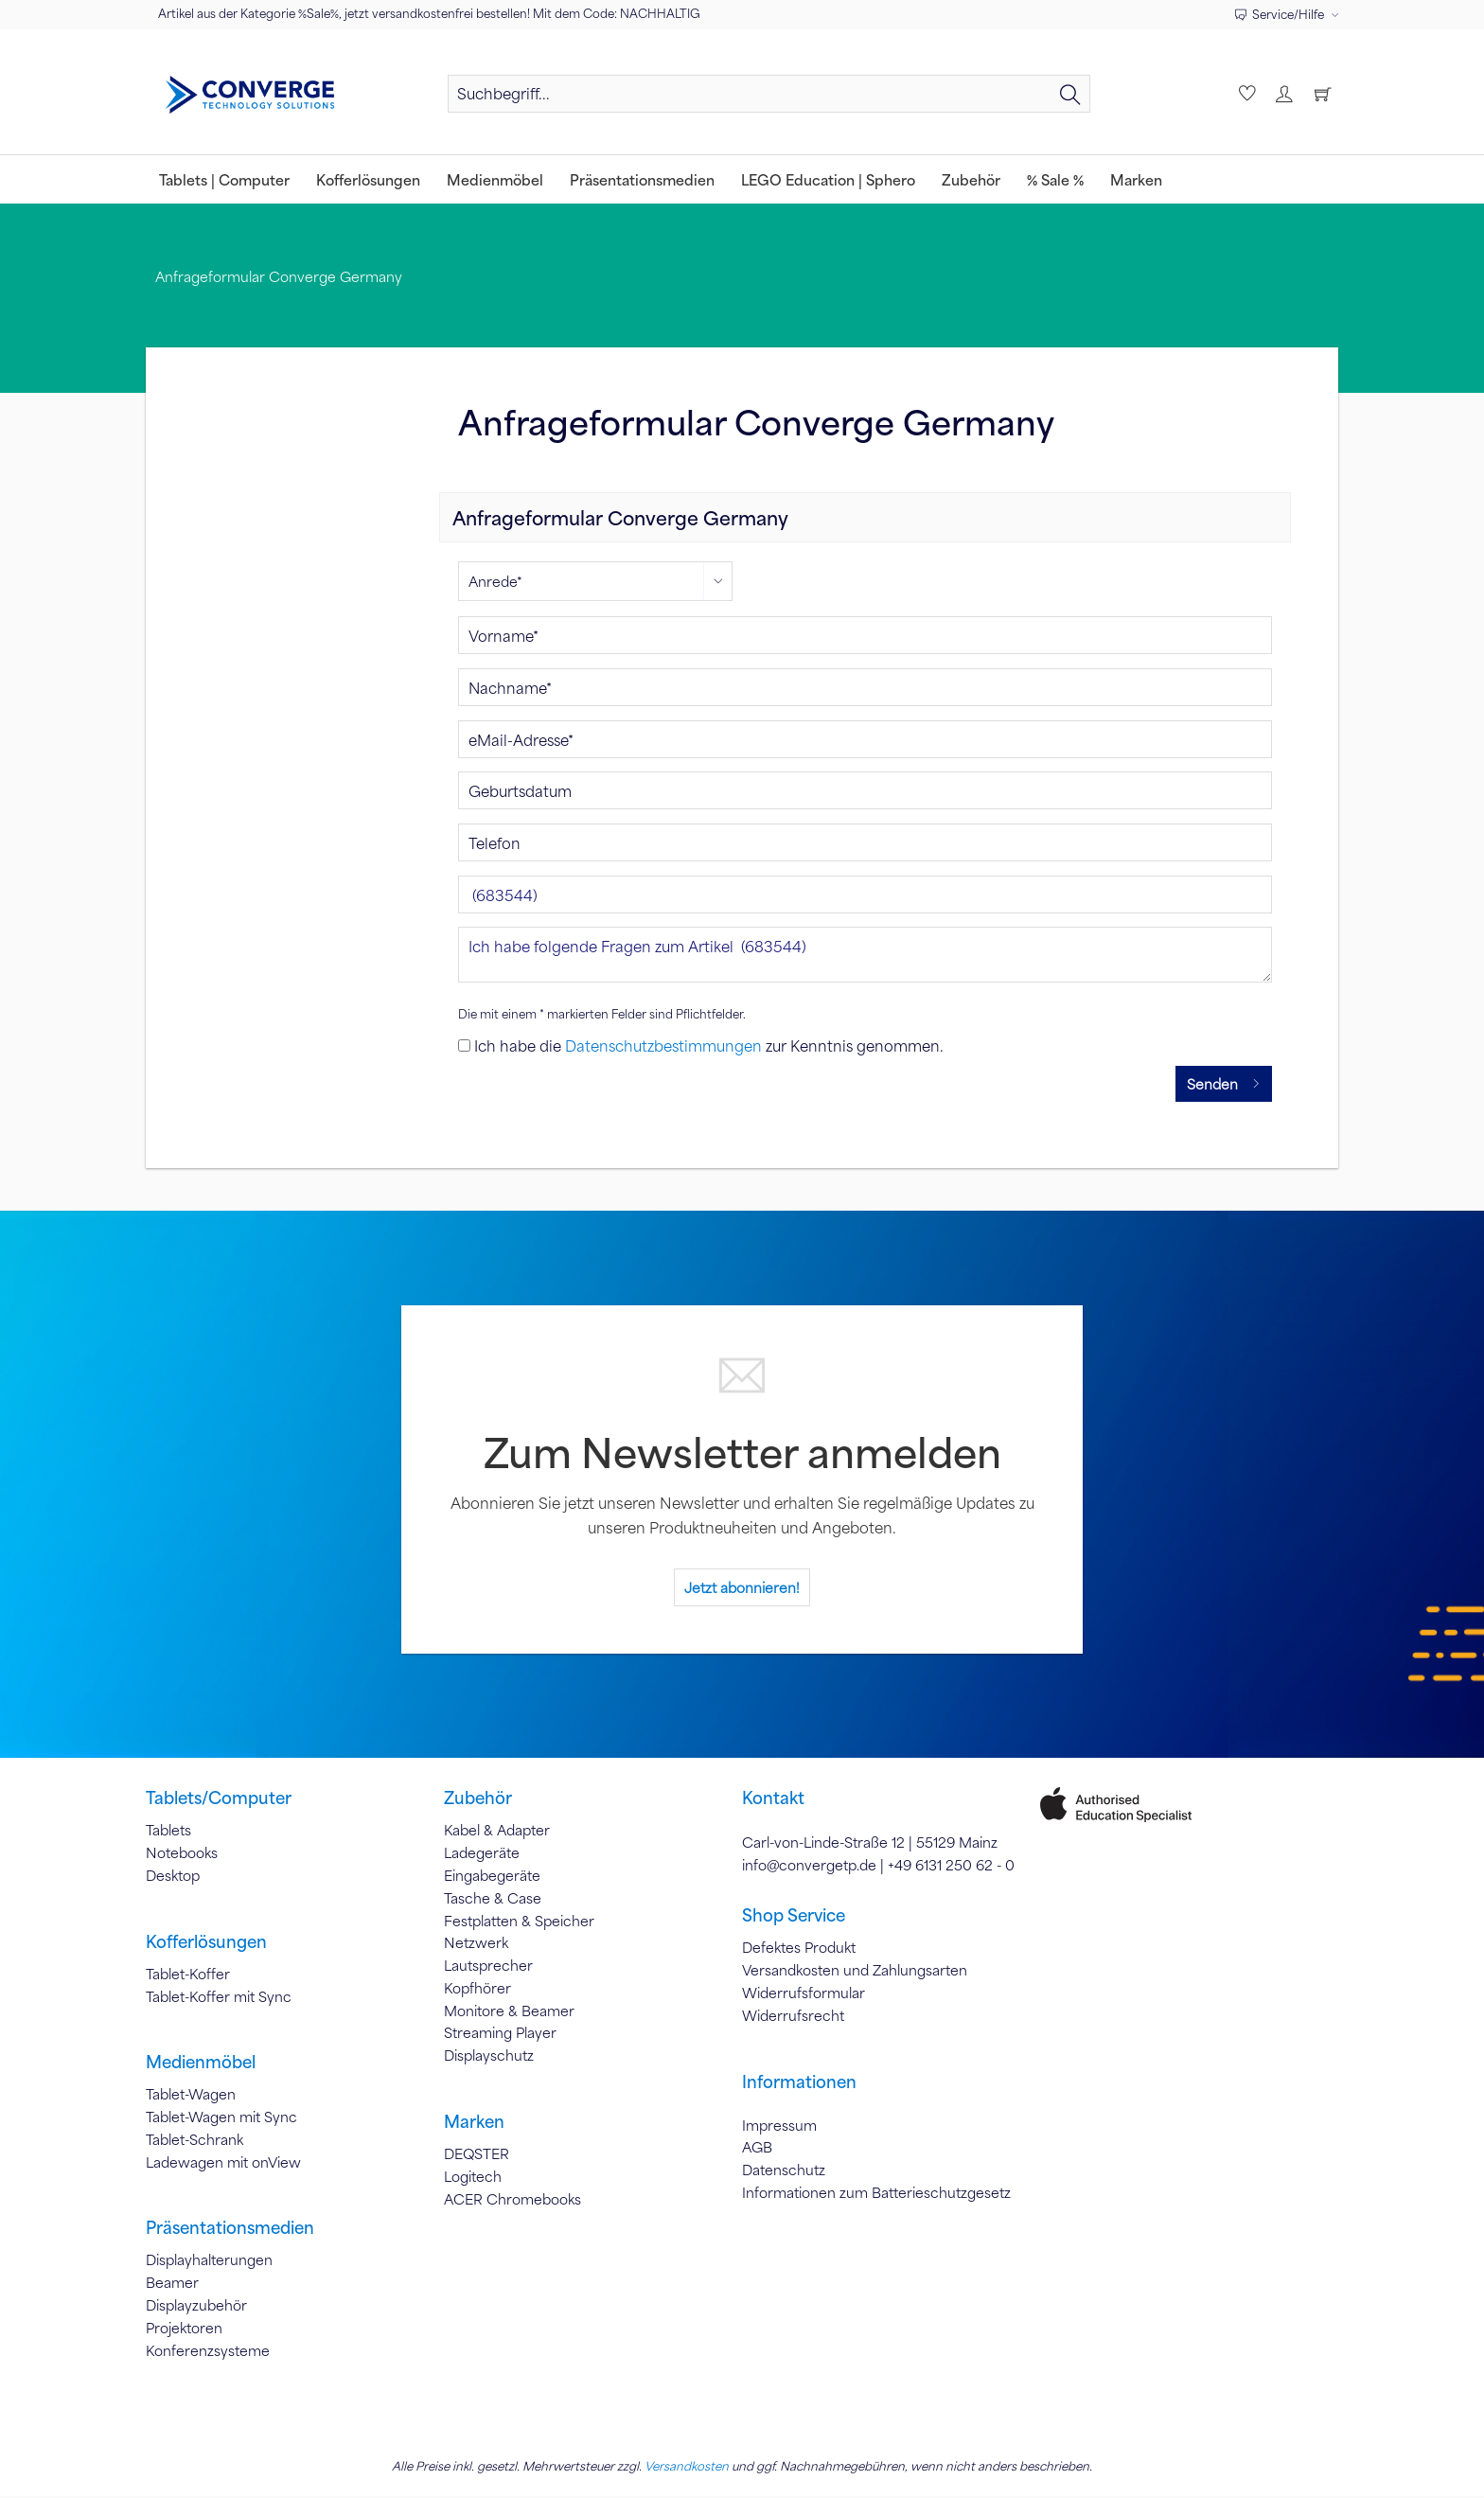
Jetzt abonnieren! (742, 1589)
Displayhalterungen (209, 2262)
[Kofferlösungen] (368, 179)
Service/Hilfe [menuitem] (1281, 14)
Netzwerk (476, 1945)
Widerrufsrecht (793, 2017)
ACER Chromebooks (512, 2200)
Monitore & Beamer (509, 2012)
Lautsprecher (488, 1967)
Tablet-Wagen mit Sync (221, 2119)
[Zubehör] (971, 179)
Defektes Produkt (799, 1949)
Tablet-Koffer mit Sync (219, 1998)
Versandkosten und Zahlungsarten (854, 1972)
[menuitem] (769, 102)
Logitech (473, 2178)
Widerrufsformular (803, 1994)
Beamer (172, 2285)
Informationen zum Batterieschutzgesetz (876, 2194)
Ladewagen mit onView (223, 2163)
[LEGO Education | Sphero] (828, 179)
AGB (757, 2149)
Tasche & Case (492, 1899)
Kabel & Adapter (497, 1832)
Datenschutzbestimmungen (663, 1047)
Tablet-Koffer (188, 1975)
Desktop (173, 1877)
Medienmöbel (201, 2064)
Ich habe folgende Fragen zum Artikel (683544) (865, 956)
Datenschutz (783, 2172)
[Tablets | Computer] (224, 179)
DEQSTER (476, 2156)
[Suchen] (1070, 94)
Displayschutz (489, 2057)
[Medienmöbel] (494, 179)
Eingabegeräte (492, 1877)
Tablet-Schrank (194, 2141)
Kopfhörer (477, 1989)
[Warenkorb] (1323, 94)
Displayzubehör (196, 2307)
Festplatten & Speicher (519, 1922)
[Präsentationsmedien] (642, 179)
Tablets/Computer (219, 1800)
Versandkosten (687, 2467)
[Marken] (1136, 179)
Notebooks (182, 1855)
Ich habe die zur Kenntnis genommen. (709, 1047)
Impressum (779, 2126)
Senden (1224, 1082)
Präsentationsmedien (230, 2230)
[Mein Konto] (1284, 94)
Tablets (168, 1832)
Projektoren (184, 2329)
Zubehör (478, 1800)
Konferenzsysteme (208, 2352)
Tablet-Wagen (191, 2096)
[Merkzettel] (1245, 94)
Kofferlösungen (206, 1943)
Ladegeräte (482, 1855)
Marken (474, 2124)
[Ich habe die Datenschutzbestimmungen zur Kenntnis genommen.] (464, 1047)
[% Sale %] (1055, 179)
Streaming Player (500, 2035)
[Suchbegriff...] (769, 94)
